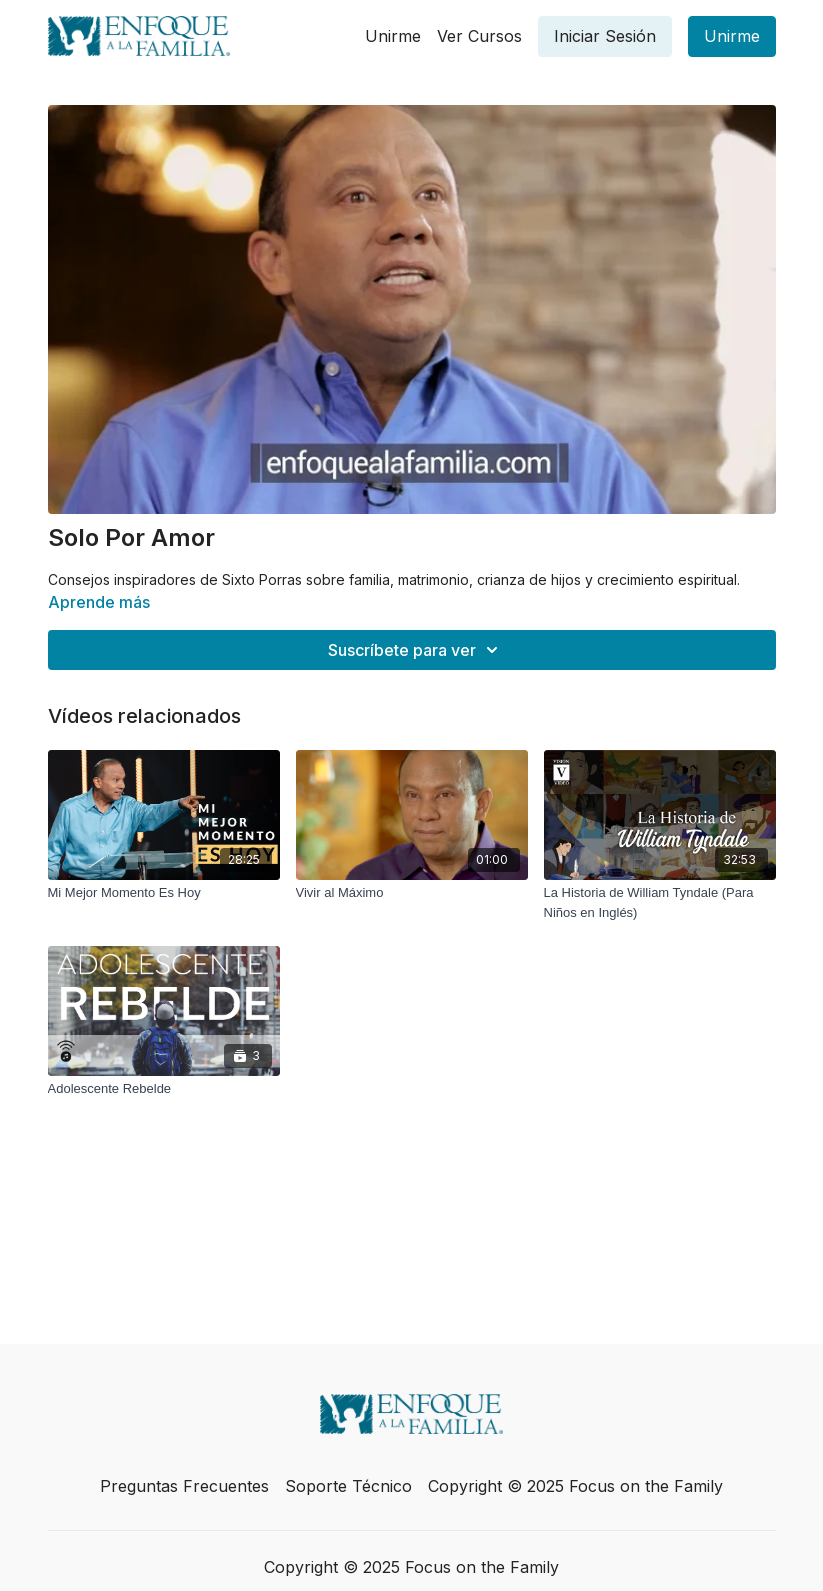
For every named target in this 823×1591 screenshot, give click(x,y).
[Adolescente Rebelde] (164, 1089)
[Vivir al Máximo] (412, 893)
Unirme (393, 36)
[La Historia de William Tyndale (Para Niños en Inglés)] (660, 902)
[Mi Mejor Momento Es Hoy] (164, 893)
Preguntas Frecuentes (184, 1486)
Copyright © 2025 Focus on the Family (575, 1486)
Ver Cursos (479, 36)
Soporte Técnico (348, 1486)
